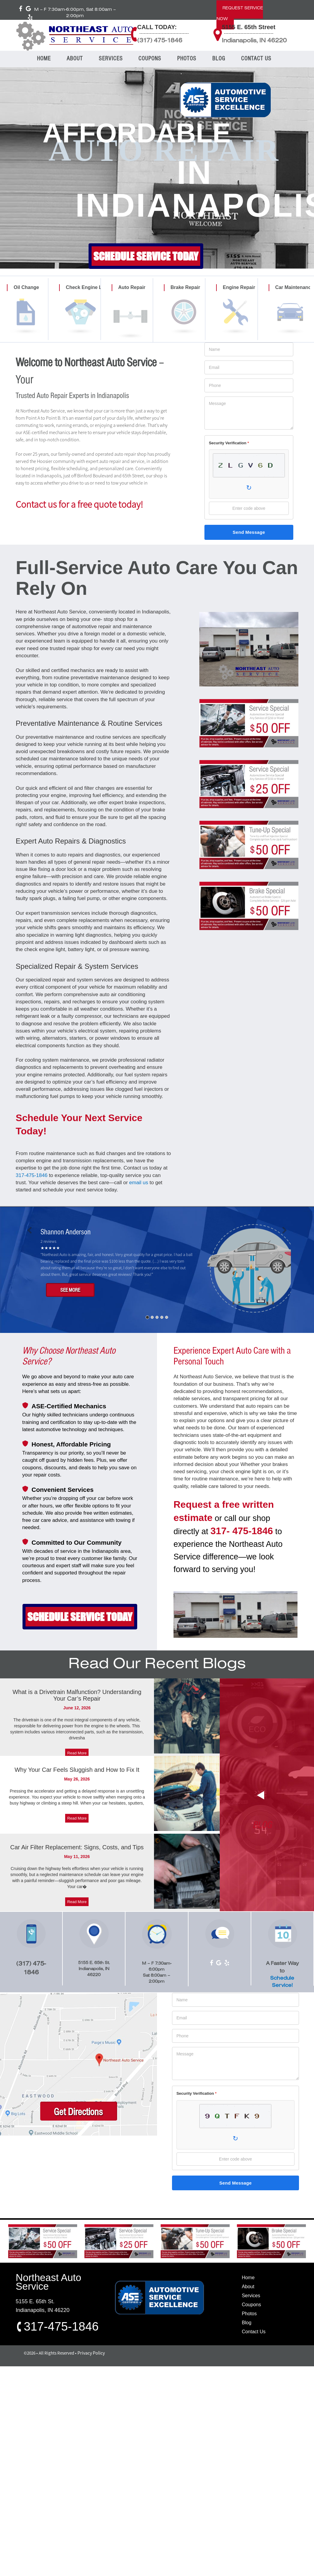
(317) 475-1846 (159, 40)
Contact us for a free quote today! (79, 504)
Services (251, 2295)
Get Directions (78, 2112)
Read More (76, 1753)
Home (248, 2277)
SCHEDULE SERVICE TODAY (145, 256)
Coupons (251, 2304)
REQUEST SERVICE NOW (239, 14)
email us (138, 1182)
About (248, 2286)
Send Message (249, 532)
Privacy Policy (91, 2353)
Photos (249, 2313)
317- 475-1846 (241, 1530)
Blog (246, 2322)
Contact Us (253, 2331)
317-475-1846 (31, 1175)
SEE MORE (70, 1290)
